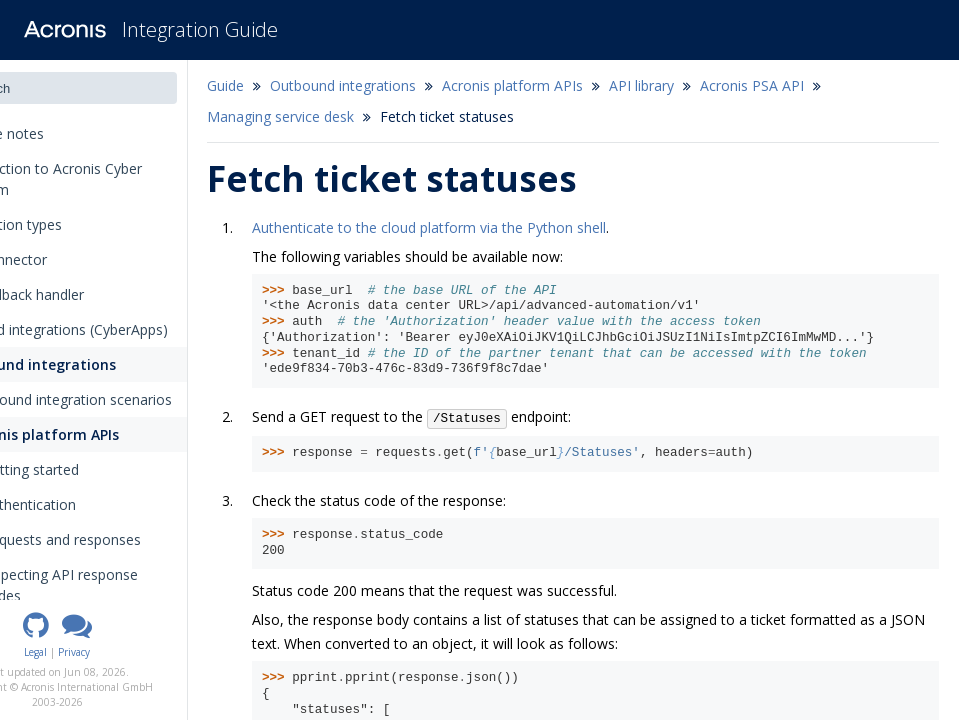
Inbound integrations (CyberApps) (125, 329)
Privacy (147, 652)
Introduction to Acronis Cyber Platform (112, 179)
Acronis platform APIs (106, 434)
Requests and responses (133, 539)
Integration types (79, 224)
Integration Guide (200, 29)
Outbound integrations (97, 364)
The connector (65, 259)
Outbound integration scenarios (135, 399)
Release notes (70, 133)
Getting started (96, 469)
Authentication (94, 504)
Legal (108, 652)
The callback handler (83, 294)
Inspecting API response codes (132, 585)
